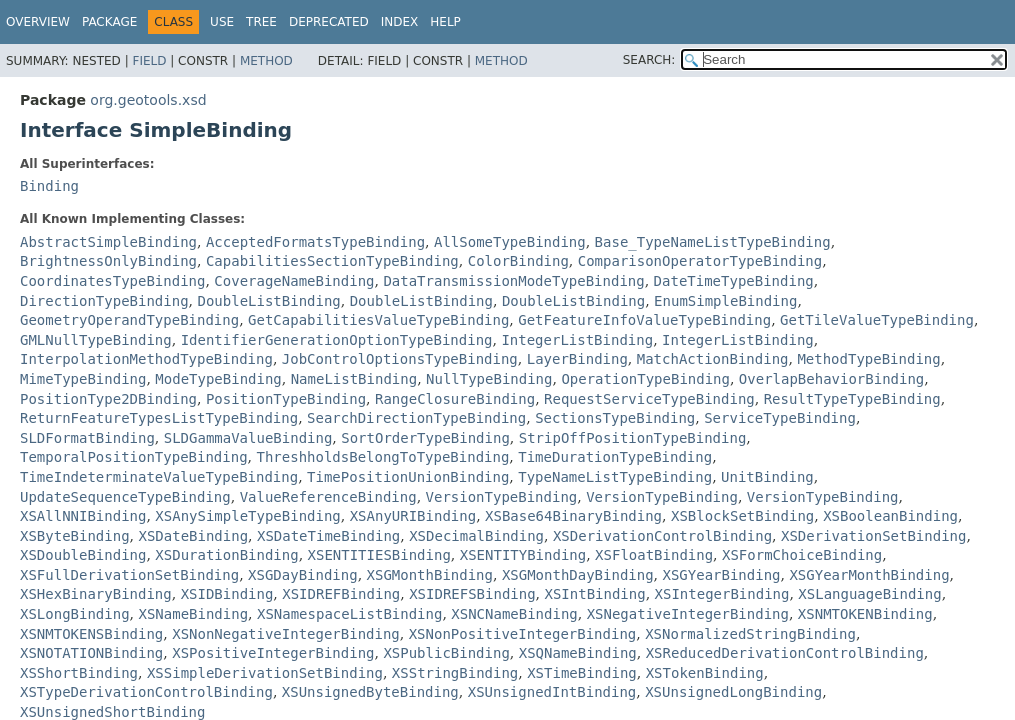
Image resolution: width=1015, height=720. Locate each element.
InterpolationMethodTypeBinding (146, 359)
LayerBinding (577, 359)
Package (109, 22)
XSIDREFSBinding (472, 594)
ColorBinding (518, 261)
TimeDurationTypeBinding (615, 457)
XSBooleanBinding (890, 516)
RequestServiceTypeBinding (649, 399)
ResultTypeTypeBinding (852, 399)
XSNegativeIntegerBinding (688, 614)
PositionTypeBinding (286, 399)
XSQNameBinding (578, 653)
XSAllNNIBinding (83, 516)
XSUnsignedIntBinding (552, 692)
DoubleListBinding (268, 301)
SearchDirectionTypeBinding (416, 418)
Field (149, 61)
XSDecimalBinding (476, 536)
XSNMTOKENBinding (865, 614)
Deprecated (329, 22)
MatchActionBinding (713, 359)
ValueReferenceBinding (328, 497)
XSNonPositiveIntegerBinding (523, 634)
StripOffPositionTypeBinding (633, 438)
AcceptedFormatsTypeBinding (315, 242)
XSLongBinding (75, 614)
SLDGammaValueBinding (248, 438)
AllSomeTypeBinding (510, 242)
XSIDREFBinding (341, 594)
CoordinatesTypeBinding (112, 281)
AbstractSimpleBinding (108, 242)
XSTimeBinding (582, 673)
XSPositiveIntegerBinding (273, 653)
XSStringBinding (455, 673)
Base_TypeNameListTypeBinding (713, 242)
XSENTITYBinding (523, 555)
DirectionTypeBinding (104, 301)
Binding (49, 186)
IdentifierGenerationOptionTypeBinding (337, 340)
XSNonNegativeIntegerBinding (286, 634)
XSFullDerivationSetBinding (129, 575)
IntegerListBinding (577, 340)
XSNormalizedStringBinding (750, 634)
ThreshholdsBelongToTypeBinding (382, 457)
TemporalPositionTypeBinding (134, 457)
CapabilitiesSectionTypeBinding (332, 261)
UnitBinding (767, 477)
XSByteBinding (75, 536)
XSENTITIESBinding (379, 555)
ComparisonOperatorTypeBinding (700, 261)
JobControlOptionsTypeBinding (400, 359)
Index (400, 22)
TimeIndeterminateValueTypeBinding (159, 477)
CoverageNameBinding (294, 281)
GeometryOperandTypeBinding (129, 320)
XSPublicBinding (446, 653)
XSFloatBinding (654, 555)
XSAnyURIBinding (413, 516)
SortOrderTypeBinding (425, 438)
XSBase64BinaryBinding (573, 516)
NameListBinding (354, 379)
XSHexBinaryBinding (96, 594)
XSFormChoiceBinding (802, 555)
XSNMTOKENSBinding (91, 634)
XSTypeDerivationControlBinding (146, 692)
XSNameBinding (193, 614)
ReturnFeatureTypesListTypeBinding (159, 418)
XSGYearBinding (722, 575)
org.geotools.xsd (148, 100)
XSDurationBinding (226, 555)
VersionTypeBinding (502, 497)
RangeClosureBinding (455, 399)
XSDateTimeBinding (328, 536)
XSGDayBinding (303, 575)
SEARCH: (649, 60)
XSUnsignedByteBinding (370, 692)
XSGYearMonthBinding (869, 575)
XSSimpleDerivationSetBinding (265, 673)
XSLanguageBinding (869, 594)
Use (222, 22)
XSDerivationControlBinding (662, 536)
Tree (261, 22)
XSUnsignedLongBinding (733, 692)
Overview (38, 22)
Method (266, 61)
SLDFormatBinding (87, 438)
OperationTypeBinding (645, 379)
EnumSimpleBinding (725, 301)
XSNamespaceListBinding (349, 614)
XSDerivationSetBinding (873, 536)
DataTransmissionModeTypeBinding (513, 281)
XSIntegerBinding (722, 594)
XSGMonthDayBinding (578, 575)
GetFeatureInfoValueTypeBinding (644, 320)
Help (445, 22)
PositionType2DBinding (108, 399)
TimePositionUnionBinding (408, 477)
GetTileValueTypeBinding (877, 320)
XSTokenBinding (705, 673)
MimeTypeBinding (83, 379)
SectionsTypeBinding (615, 418)
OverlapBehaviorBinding (831, 379)
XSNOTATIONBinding (91, 653)
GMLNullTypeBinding (96, 340)
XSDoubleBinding (83, 555)
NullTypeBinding (489, 379)
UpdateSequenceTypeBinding (125, 497)
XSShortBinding (79, 673)
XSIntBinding (595, 594)
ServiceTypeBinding (780, 418)
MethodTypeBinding (868, 359)
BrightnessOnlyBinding (108, 261)
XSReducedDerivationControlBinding (785, 653)
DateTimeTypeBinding (734, 281)
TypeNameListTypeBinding (615, 477)
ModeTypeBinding (218, 379)
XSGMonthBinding (430, 575)
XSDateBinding (193, 536)
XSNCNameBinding (514, 614)
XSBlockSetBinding (742, 516)
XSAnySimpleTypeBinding (247, 516)
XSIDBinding (227, 594)
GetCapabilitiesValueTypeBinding (378, 320)
